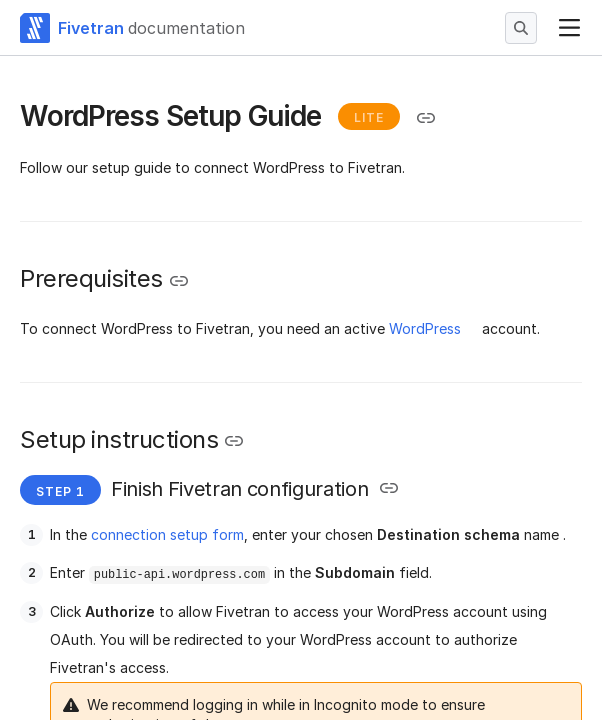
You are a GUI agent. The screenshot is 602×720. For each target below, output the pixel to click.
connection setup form (167, 534)
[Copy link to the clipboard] (426, 118)
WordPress (425, 328)
